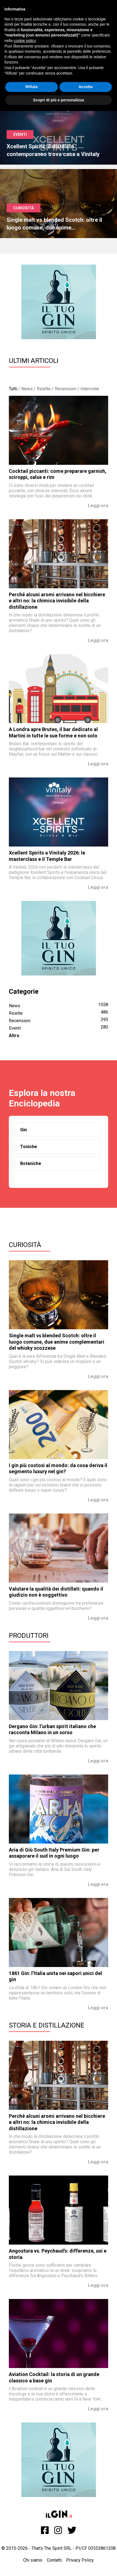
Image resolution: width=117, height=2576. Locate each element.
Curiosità (25, 1245)
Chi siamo (32, 2560)
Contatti (54, 2560)
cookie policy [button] (24, 40)
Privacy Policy (80, 2560)
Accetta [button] (86, 87)
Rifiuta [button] (31, 87)
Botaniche (30, 1163)
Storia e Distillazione (46, 2025)
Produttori (28, 1635)
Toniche (28, 1146)
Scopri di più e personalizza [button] (58, 100)
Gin (23, 1129)
